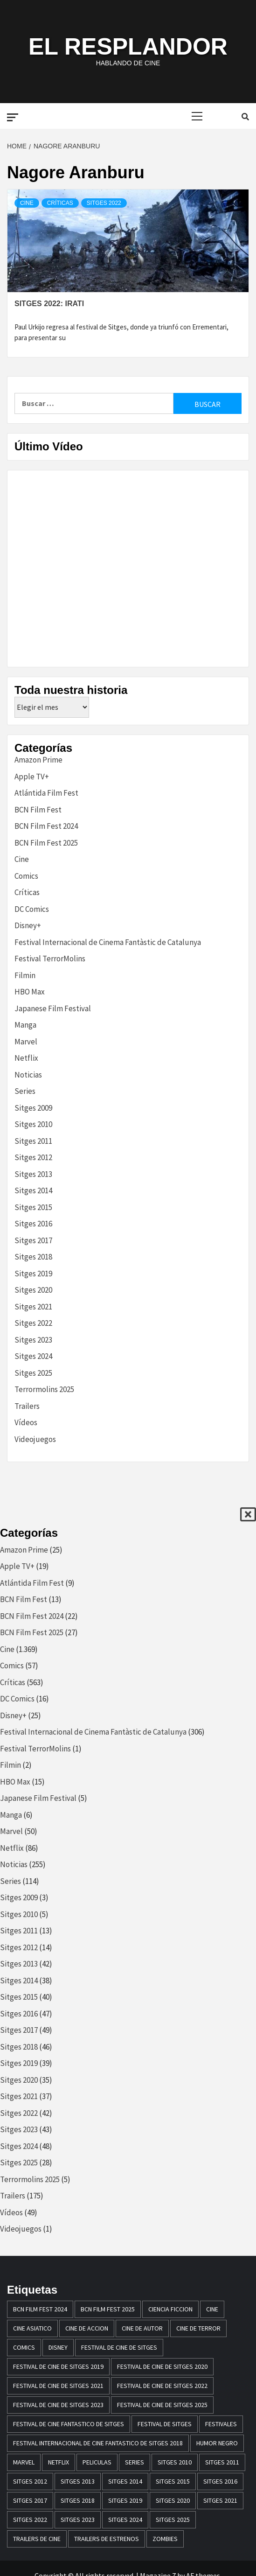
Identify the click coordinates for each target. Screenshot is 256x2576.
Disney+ (27, 925)
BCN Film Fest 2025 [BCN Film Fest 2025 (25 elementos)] (108, 2309)
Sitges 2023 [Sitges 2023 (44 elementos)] (78, 2519)
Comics (26, 876)
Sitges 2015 (33, 1207)
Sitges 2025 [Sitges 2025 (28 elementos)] (173, 2519)
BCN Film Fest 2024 (46, 826)
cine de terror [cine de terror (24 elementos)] (198, 2328)
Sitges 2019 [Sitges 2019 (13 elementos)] (125, 2500)
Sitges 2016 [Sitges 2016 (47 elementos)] (220, 2481)
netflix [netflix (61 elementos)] (58, 2462)
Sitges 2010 (33, 1124)
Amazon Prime (38, 760)
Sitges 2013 (33, 1174)
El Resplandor (128, 47)
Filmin (24, 975)
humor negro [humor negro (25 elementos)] (217, 2443)
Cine (27, 203)
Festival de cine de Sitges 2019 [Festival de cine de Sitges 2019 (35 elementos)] (58, 2366)
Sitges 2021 (33, 1307)
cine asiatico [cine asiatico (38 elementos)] (32, 2328)
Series (24, 1091)
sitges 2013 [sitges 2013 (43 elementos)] (78, 2481)
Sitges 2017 (33, 1240)
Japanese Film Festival (52, 1008)
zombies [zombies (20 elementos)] (165, 2538)
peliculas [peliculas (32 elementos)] (97, 2462)
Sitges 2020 (33, 1290)
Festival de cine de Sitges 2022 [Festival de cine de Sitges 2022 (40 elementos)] (162, 2385)
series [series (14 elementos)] (134, 2462)
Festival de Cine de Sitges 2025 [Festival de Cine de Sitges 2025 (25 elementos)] (162, 2405)
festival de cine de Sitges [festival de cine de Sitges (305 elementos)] (119, 2347)
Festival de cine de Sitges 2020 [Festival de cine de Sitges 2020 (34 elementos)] (162, 2366)
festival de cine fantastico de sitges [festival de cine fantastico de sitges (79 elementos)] (68, 2424)
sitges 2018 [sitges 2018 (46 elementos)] (78, 2500)
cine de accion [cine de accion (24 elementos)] (86, 2328)
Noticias (28, 1075)
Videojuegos (35, 1439)
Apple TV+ (31, 776)
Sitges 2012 (33, 1157)
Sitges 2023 (33, 1340)
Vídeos (25, 1422)
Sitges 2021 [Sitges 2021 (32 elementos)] (220, 2500)
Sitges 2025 (33, 1373)
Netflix (26, 1058)
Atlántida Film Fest (46, 793)
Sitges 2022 (104, 203)
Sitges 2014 (33, 1190)
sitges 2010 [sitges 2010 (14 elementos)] (175, 2462)
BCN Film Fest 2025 (46, 843)
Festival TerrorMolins (49, 958)
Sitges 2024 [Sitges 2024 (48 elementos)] (125, 2519)
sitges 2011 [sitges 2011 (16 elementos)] (222, 2462)
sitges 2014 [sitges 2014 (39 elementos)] (125, 2481)
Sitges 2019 (33, 1273)
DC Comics (31, 909)
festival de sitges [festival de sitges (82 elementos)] (165, 2424)
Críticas (60, 203)
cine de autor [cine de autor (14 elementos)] (142, 2328)
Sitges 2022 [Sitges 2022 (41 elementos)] (30, 2519)
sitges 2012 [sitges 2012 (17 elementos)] (30, 2481)
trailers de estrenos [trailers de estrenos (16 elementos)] (106, 2538)
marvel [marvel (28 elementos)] (24, 2462)
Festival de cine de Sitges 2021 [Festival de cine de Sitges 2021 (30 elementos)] (58, 2385)
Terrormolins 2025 (44, 1389)
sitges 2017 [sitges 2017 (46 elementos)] (30, 2500)
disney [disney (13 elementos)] (58, 2347)
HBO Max (29, 992)
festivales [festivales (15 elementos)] (221, 2424)
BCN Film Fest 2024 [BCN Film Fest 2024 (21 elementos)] (40, 2309)
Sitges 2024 (33, 1356)
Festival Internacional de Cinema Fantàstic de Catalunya (107, 942)
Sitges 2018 (33, 1257)
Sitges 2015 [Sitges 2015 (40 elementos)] (173, 2481)
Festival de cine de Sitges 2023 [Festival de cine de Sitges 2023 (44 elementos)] (58, 2405)
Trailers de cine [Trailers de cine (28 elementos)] (37, 2538)
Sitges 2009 (33, 1108)
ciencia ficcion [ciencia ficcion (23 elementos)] (170, 2309)
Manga (25, 1025)
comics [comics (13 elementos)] (24, 2347)
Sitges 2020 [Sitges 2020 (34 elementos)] (173, 2500)
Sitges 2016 (33, 1223)
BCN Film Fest (38, 810)
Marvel (25, 1041)
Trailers (27, 1406)
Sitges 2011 (33, 1141)
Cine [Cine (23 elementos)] (212, 2309)
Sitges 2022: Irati (49, 304)
